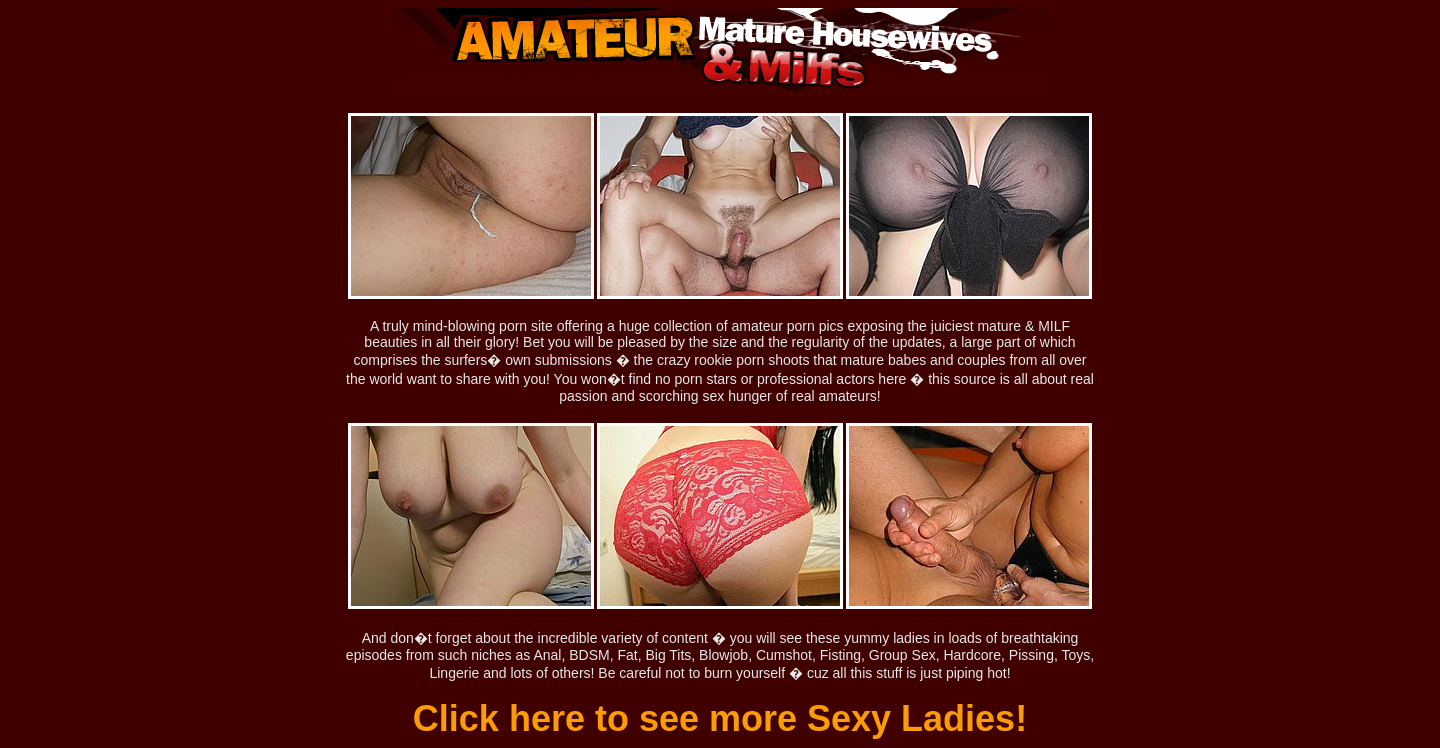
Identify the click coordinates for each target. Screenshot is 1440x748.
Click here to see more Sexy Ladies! (720, 718)
